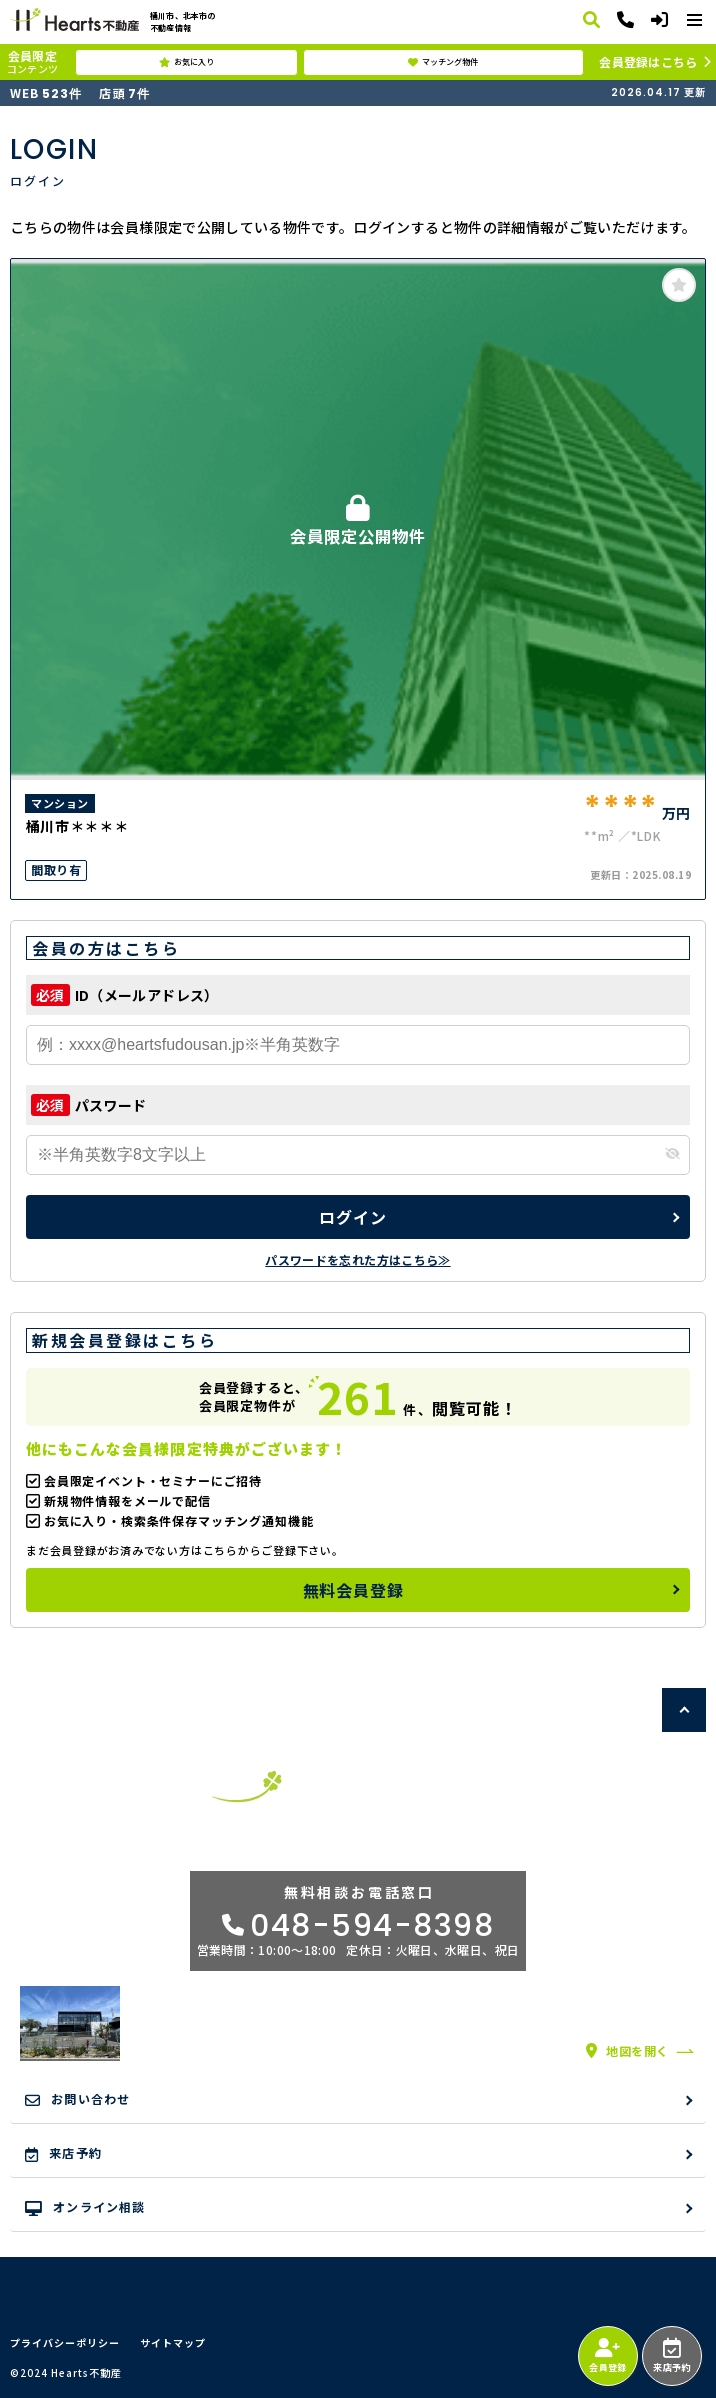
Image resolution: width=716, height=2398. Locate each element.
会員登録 (607, 2356)
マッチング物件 (443, 62)
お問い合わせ (77, 2099)
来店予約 (671, 2356)
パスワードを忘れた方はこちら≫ (357, 1259)
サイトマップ (173, 2343)
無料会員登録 (353, 1590)
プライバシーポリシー (65, 2343)
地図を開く (627, 2050)
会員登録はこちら (648, 61)
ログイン (352, 1217)
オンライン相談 (85, 2207)
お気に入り (186, 62)
